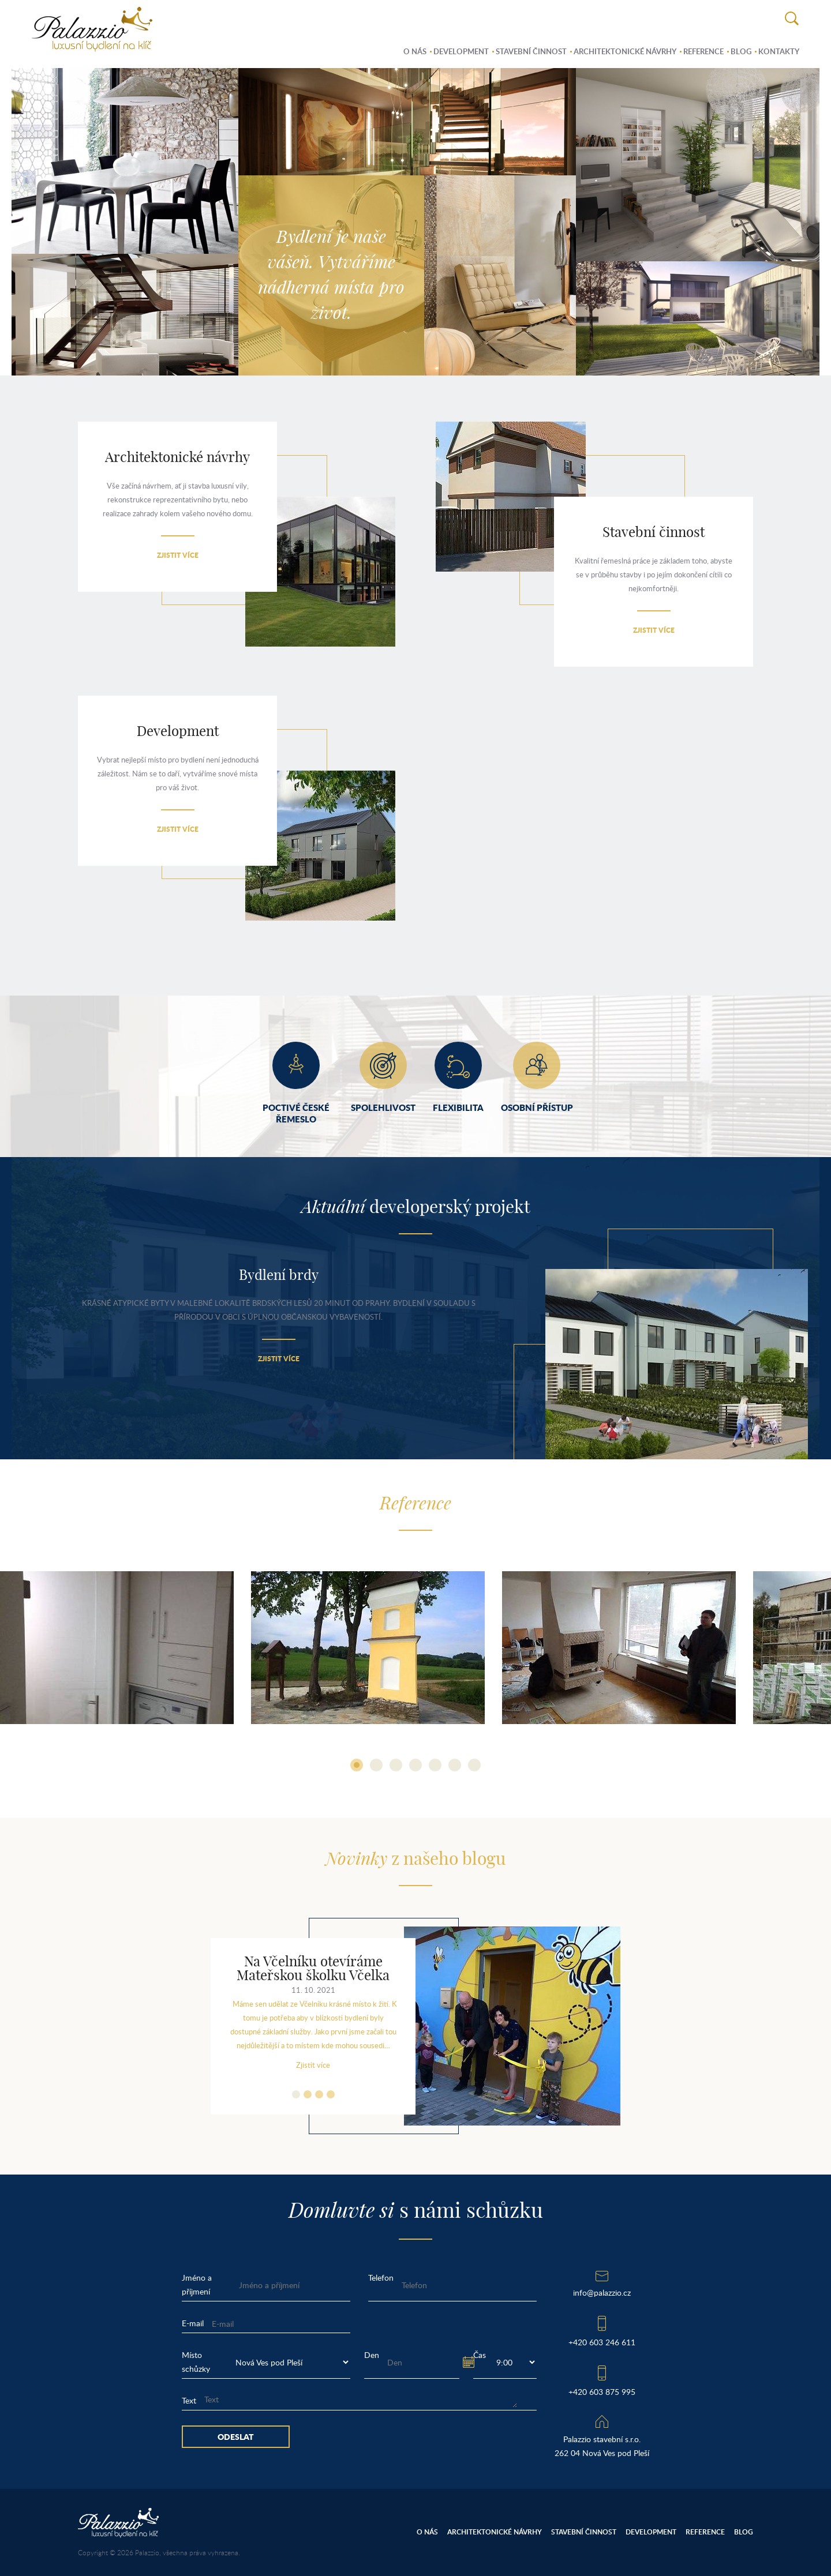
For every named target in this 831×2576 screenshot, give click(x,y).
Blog (741, 51)
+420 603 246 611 (601, 2342)
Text (189, 2400)
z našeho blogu (415, 1859)
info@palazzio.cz (602, 2292)
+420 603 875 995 (601, 2391)
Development (461, 51)
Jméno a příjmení (197, 2284)
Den (371, 2354)
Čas (479, 2354)
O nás (414, 51)
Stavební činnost (531, 51)
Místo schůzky (196, 2361)
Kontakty (778, 51)
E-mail (193, 2323)
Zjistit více (178, 555)
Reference (703, 51)
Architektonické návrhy (625, 51)
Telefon (381, 2277)
